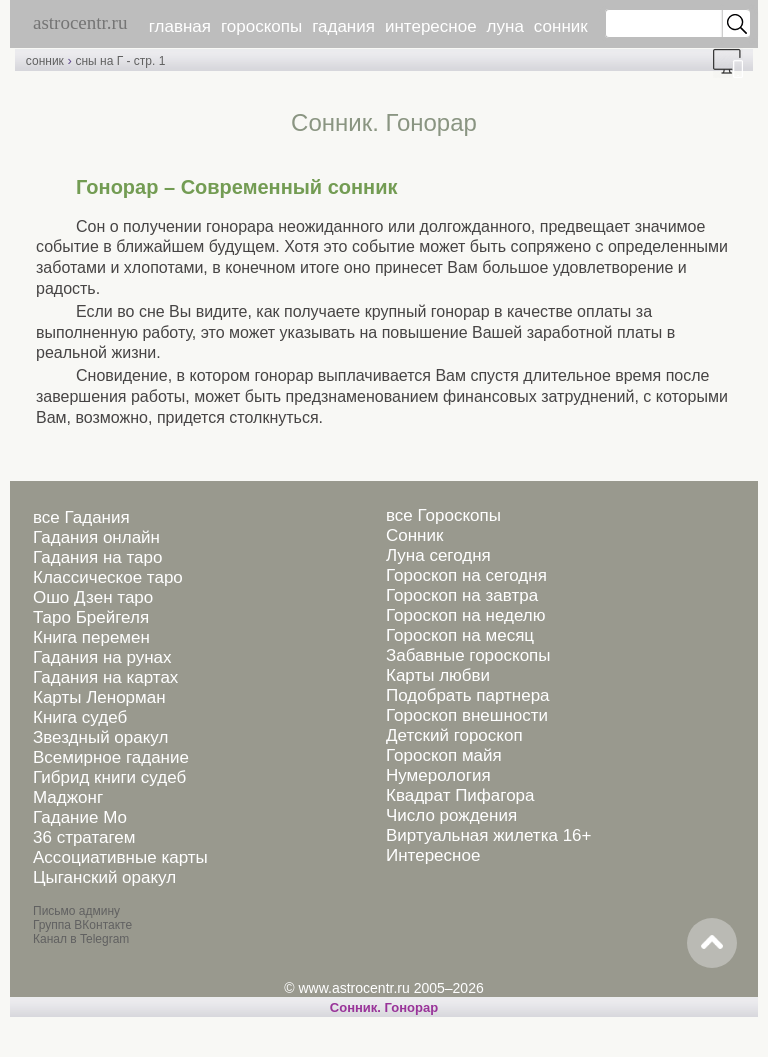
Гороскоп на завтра (462, 595)
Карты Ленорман (99, 697)
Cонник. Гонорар (384, 1007)
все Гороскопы (443, 515)
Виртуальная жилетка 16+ (489, 835)
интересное (431, 26)
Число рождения (451, 815)
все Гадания (81, 517)
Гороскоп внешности (467, 715)
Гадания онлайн (96, 537)
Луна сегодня (438, 555)
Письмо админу (76, 911)
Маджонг (68, 797)
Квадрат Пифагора (460, 795)
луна (505, 26)
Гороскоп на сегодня (466, 575)
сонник (561, 26)
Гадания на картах (105, 677)
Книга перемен (91, 637)
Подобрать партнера (468, 695)
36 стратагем (84, 837)
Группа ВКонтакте (82, 925)
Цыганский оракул (104, 877)
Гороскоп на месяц (460, 635)
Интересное (433, 855)
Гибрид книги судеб (109, 777)
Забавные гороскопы (468, 655)
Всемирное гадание (111, 757)
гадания (343, 26)
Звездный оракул (100, 737)
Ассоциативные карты (120, 857)
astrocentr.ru (80, 22)
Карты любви (438, 675)
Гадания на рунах (102, 657)
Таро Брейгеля (91, 617)
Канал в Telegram (81, 939)
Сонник (414, 535)
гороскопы (261, 26)
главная (180, 26)
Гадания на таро (97, 557)
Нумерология (438, 775)
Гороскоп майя (444, 755)
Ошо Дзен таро (93, 597)
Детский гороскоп (454, 735)
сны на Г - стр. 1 (120, 61)
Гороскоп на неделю (465, 615)
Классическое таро (108, 577)
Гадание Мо (80, 817)
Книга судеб (80, 717)
